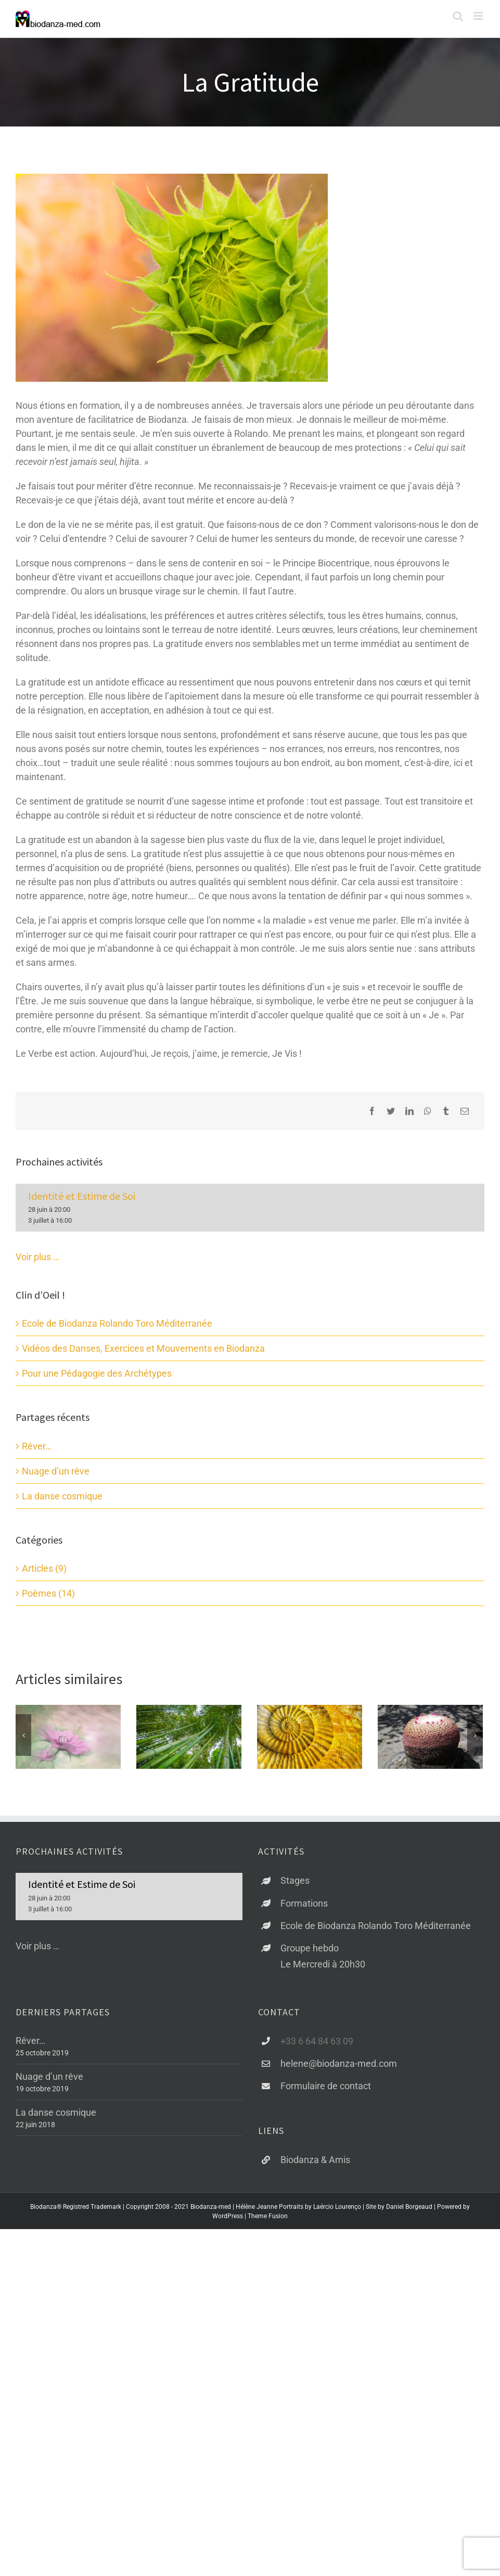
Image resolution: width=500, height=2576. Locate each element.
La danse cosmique (62, 1496)
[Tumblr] (446, 1111)
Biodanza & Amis (315, 2218)
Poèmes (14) (48, 1593)
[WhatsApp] (428, 1111)
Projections (402, 1792)
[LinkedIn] (409, 1111)
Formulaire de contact (325, 2144)
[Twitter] (390, 1111)
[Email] (464, 1111)
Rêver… (37, 1446)
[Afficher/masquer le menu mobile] (478, 15)
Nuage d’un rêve (55, 1471)
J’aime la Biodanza (297, 1791)
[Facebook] (372, 1111)
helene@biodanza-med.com (338, 2122)
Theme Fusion (268, 2275)
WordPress (227, 2275)
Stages (295, 1939)
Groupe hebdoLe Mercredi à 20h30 (322, 2014)
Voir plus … (37, 1256)
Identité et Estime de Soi (81, 1195)
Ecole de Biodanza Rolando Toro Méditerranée (117, 1323)
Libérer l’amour (169, 1792)
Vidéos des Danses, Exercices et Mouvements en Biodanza (143, 1348)
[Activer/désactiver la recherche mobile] (458, 15)
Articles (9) (44, 1568)
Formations (304, 1961)
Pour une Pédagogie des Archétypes (97, 1373)
